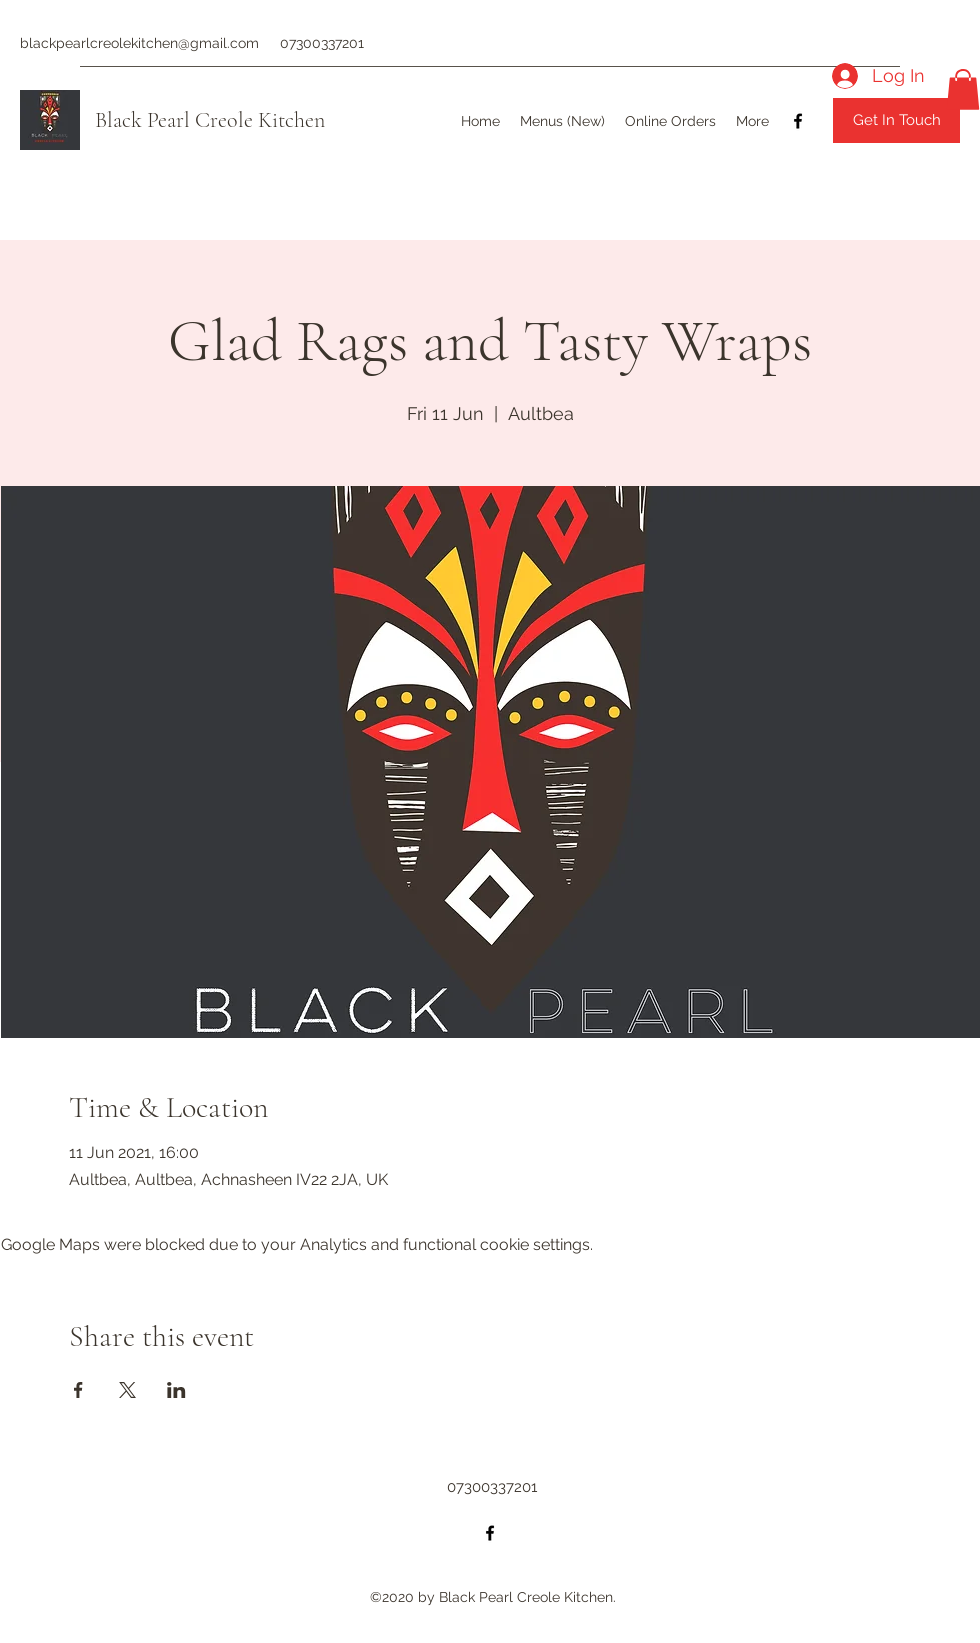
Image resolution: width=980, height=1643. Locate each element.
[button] (963, 89)
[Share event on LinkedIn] (176, 1390)
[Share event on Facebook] (78, 1390)
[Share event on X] (127, 1390)
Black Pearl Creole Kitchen (210, 120)
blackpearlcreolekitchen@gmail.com (139, 43)
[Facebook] (798, 121)
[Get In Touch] (896, 120)
